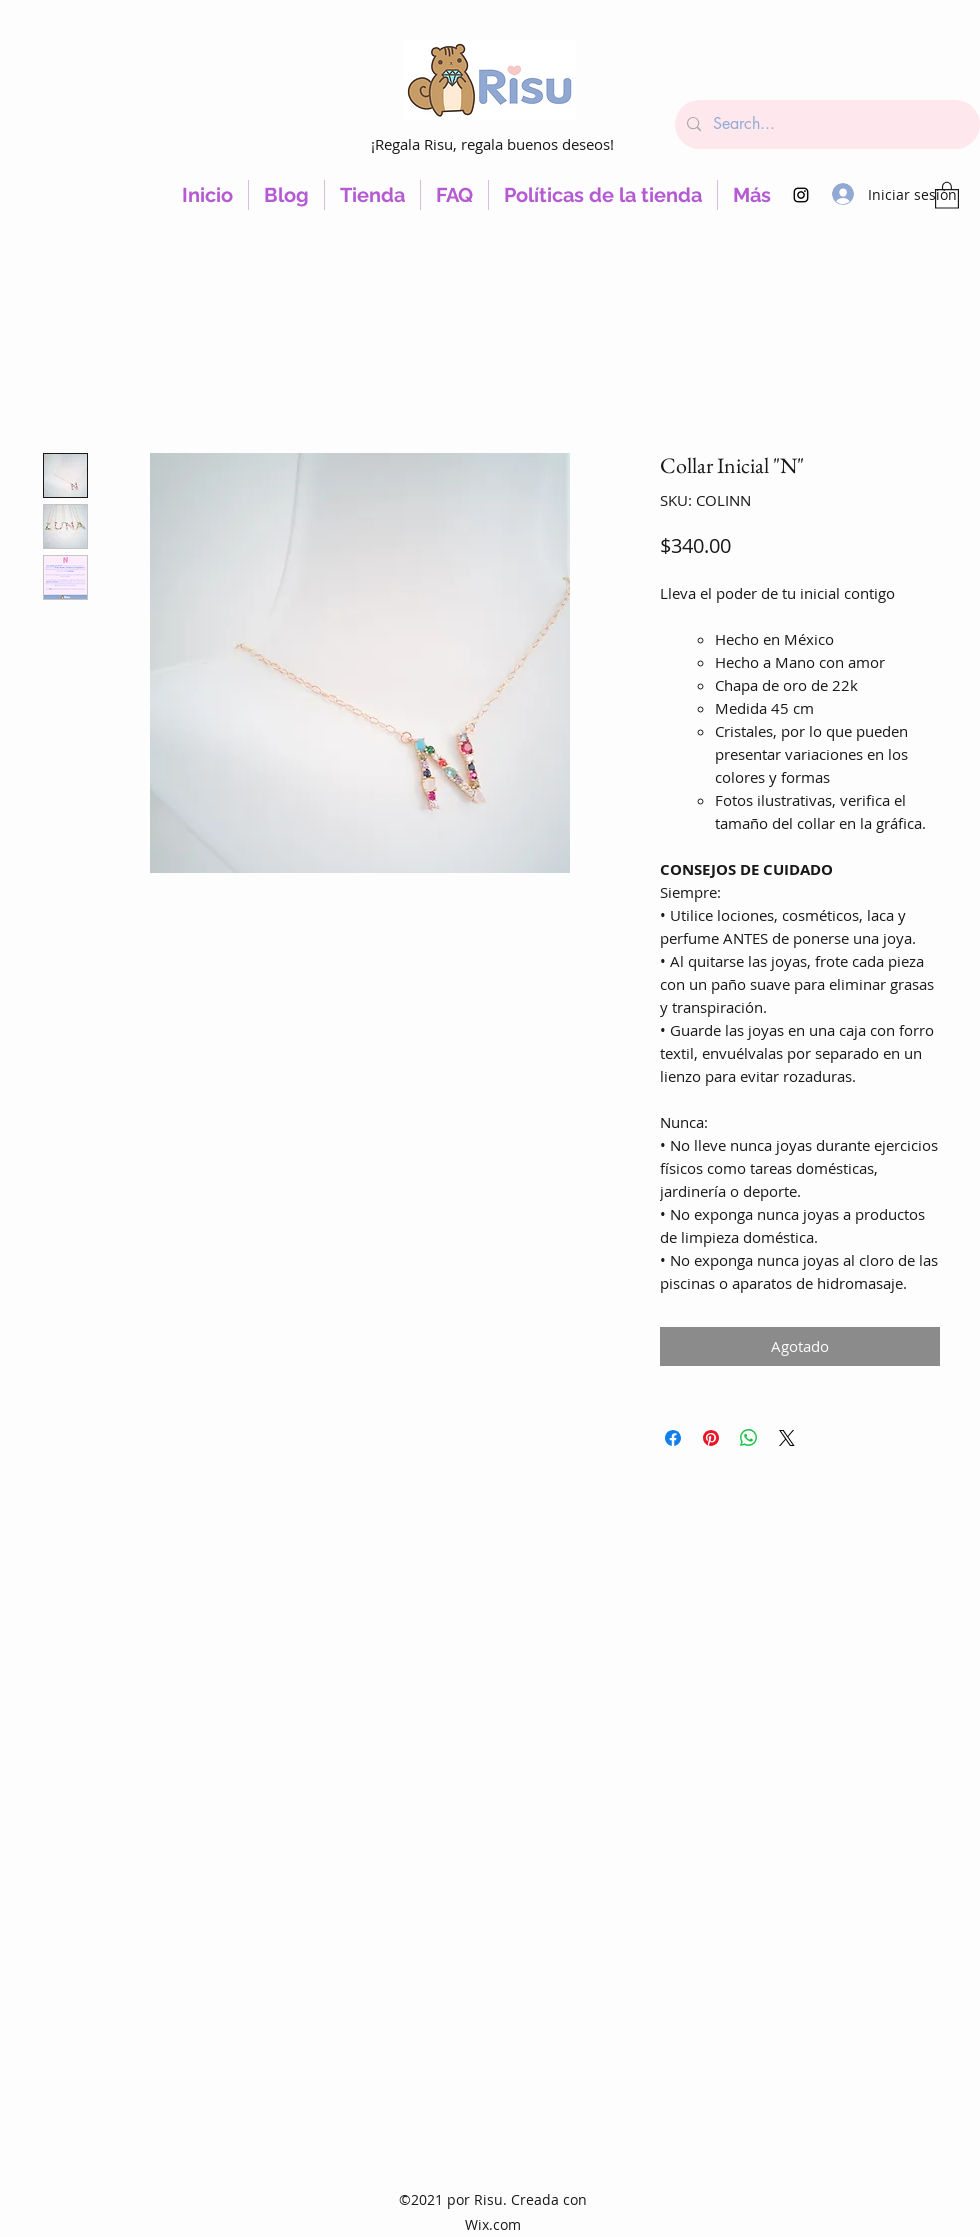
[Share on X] (787, 1438)
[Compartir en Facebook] (673, 1438)
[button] (947, 194)
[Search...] (825, 124)
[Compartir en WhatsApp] (749, 1438)
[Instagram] (801, 195)
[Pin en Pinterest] (711, 1438)
